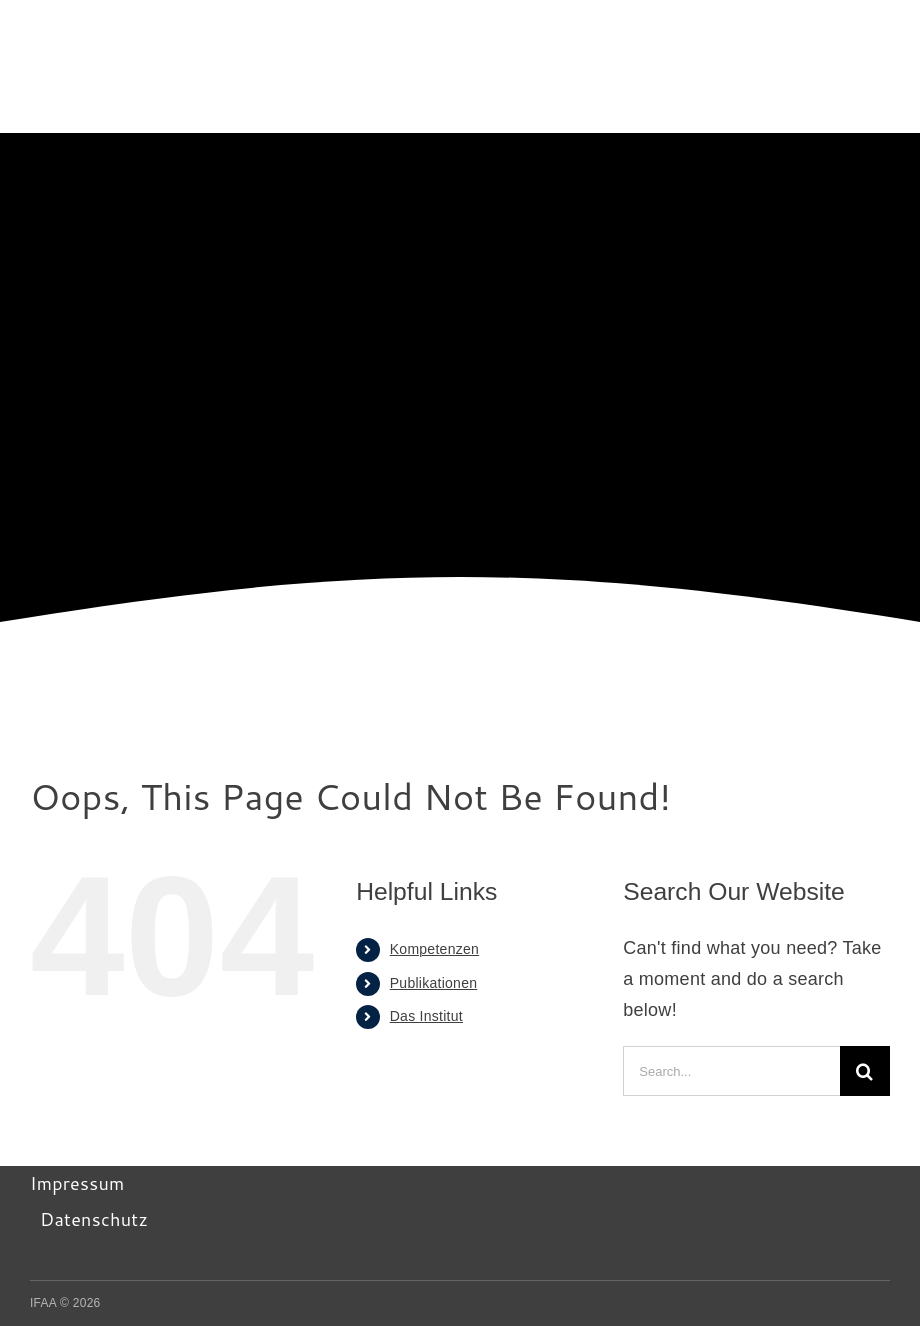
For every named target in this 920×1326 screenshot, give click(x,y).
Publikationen (434, 983)
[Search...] (731, 1071)
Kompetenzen (434, 949)
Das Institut (426, 1016)
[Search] (865, 1071)
